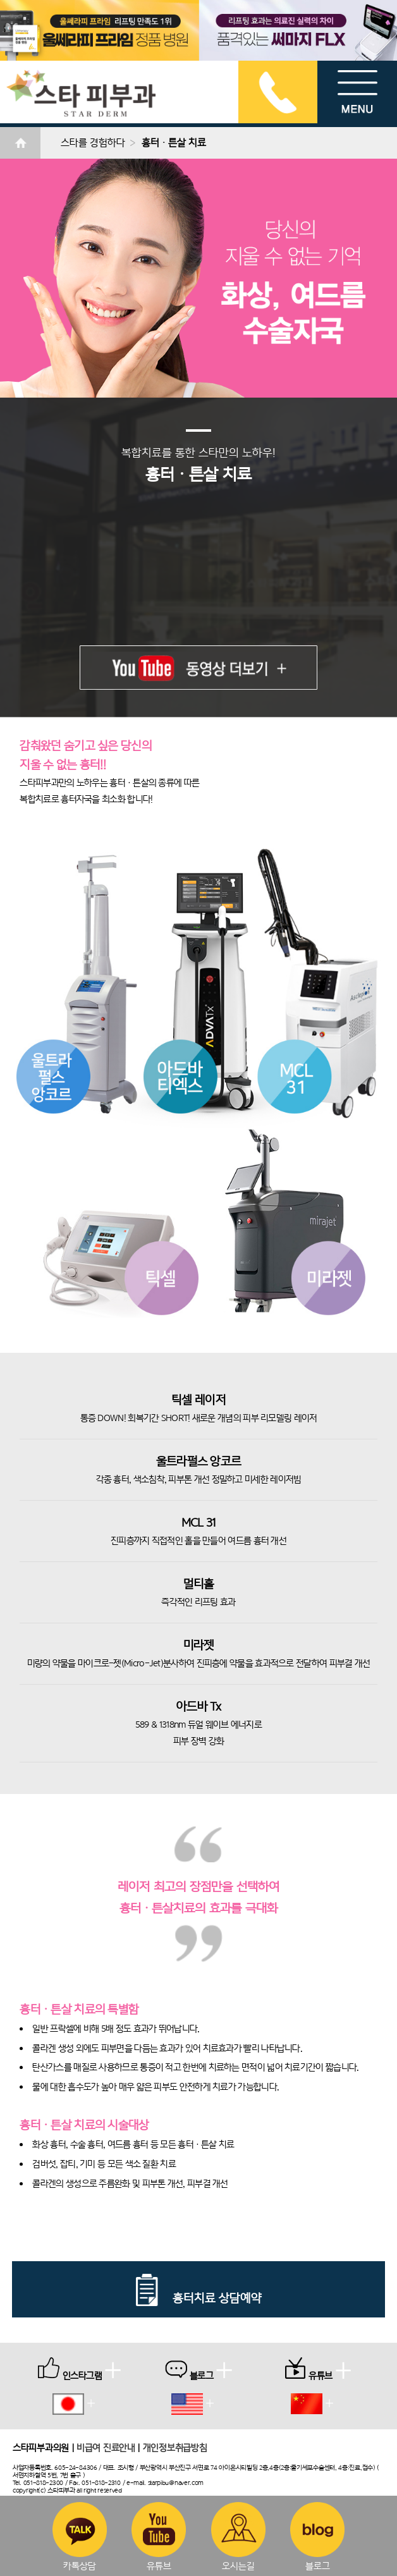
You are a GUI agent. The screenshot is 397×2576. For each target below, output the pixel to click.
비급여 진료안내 (105, 2447)
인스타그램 (79, 2369)
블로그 (317, 2536)
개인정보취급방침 (175, 2447)
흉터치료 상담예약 (198, 2298)
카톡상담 (79, 2536)
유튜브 (158, 2536)
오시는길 (238, 2536)
